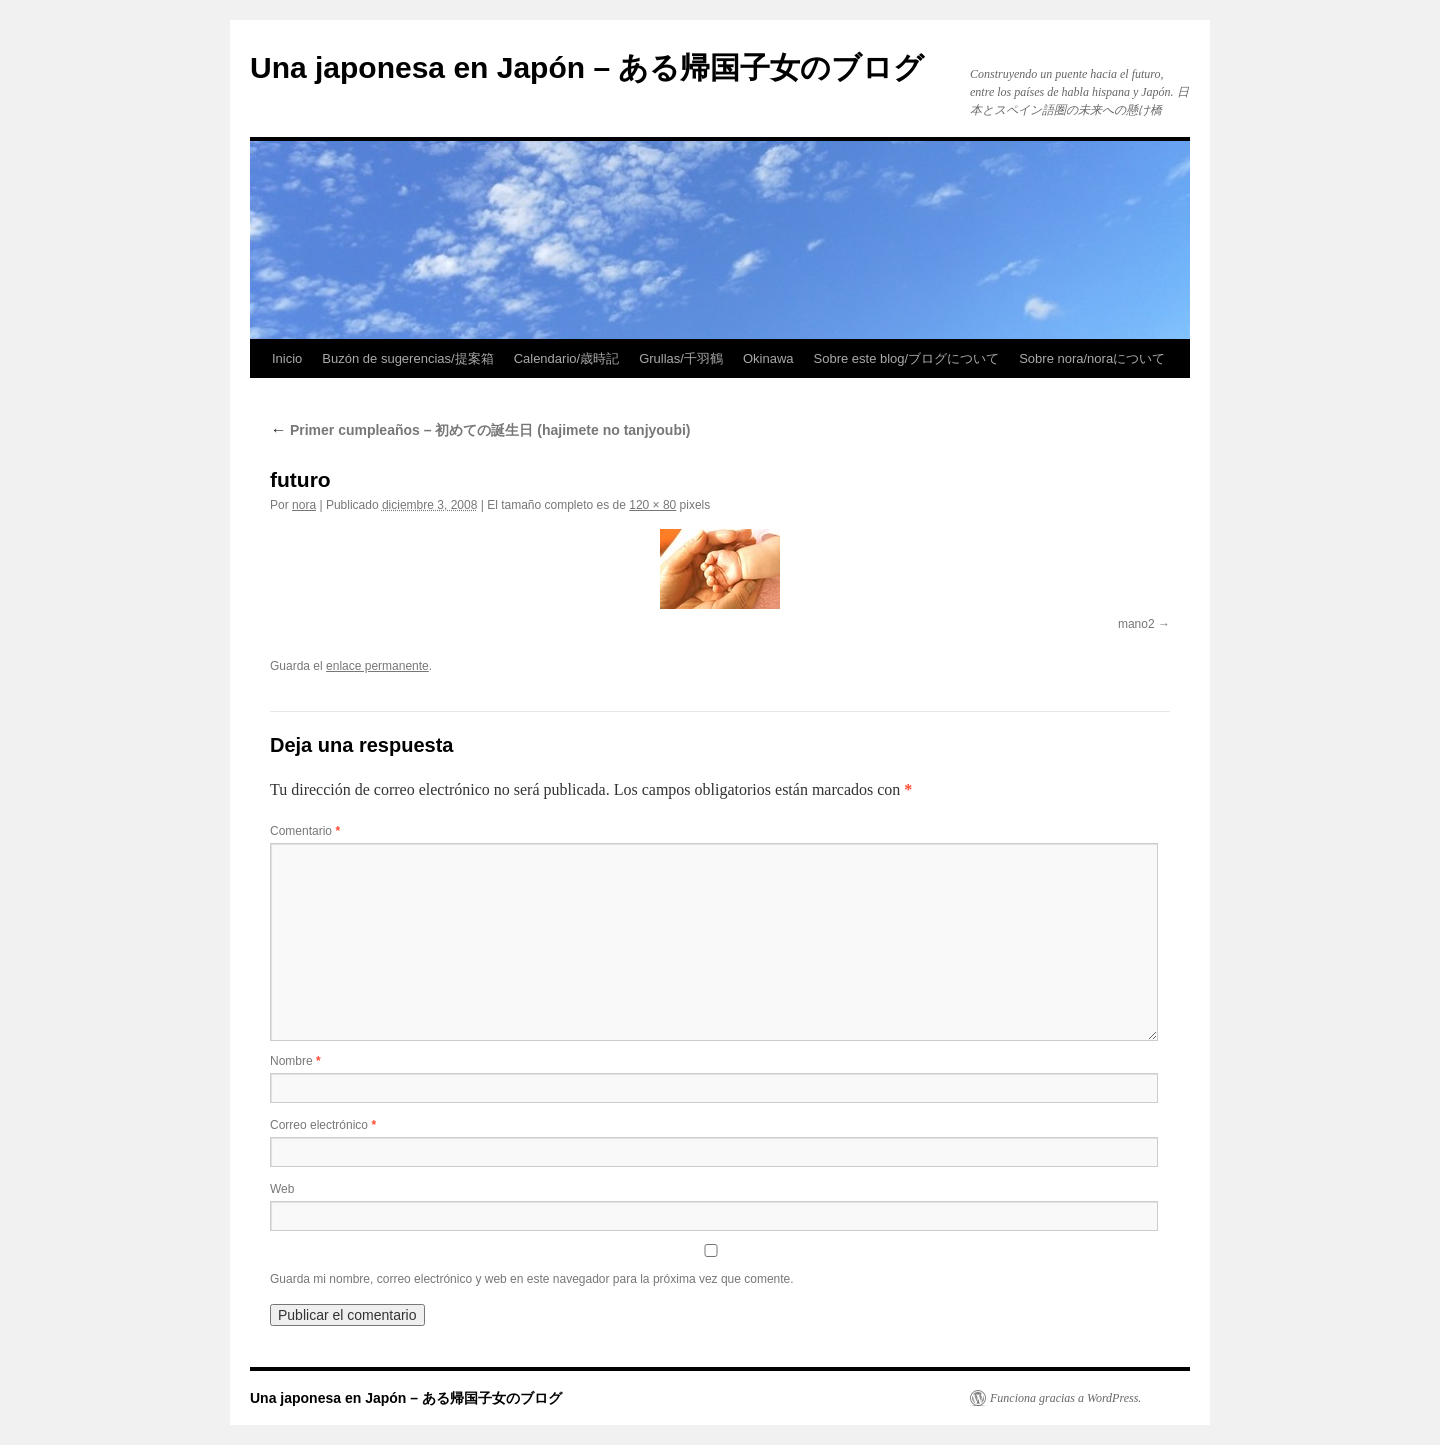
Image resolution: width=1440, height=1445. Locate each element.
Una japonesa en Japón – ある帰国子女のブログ (587, 67)
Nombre (295, 1061)
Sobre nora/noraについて (1092, 358)
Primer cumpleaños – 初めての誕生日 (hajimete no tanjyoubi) (480, 430)
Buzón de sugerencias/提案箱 (407, 358)
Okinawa (768, 358)
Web (282, 1189)
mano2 (1136, 624)
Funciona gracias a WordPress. (1065, 1398)
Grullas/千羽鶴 (681, 358)
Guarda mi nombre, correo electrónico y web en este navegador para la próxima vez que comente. (532, 1279)
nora (304, 505)
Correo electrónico (323, 1125)
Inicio (287, 358)
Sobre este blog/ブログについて (907, 358)
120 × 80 (652, 505)
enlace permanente (377, 666)
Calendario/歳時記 (567, 358)
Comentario (305, 831)
